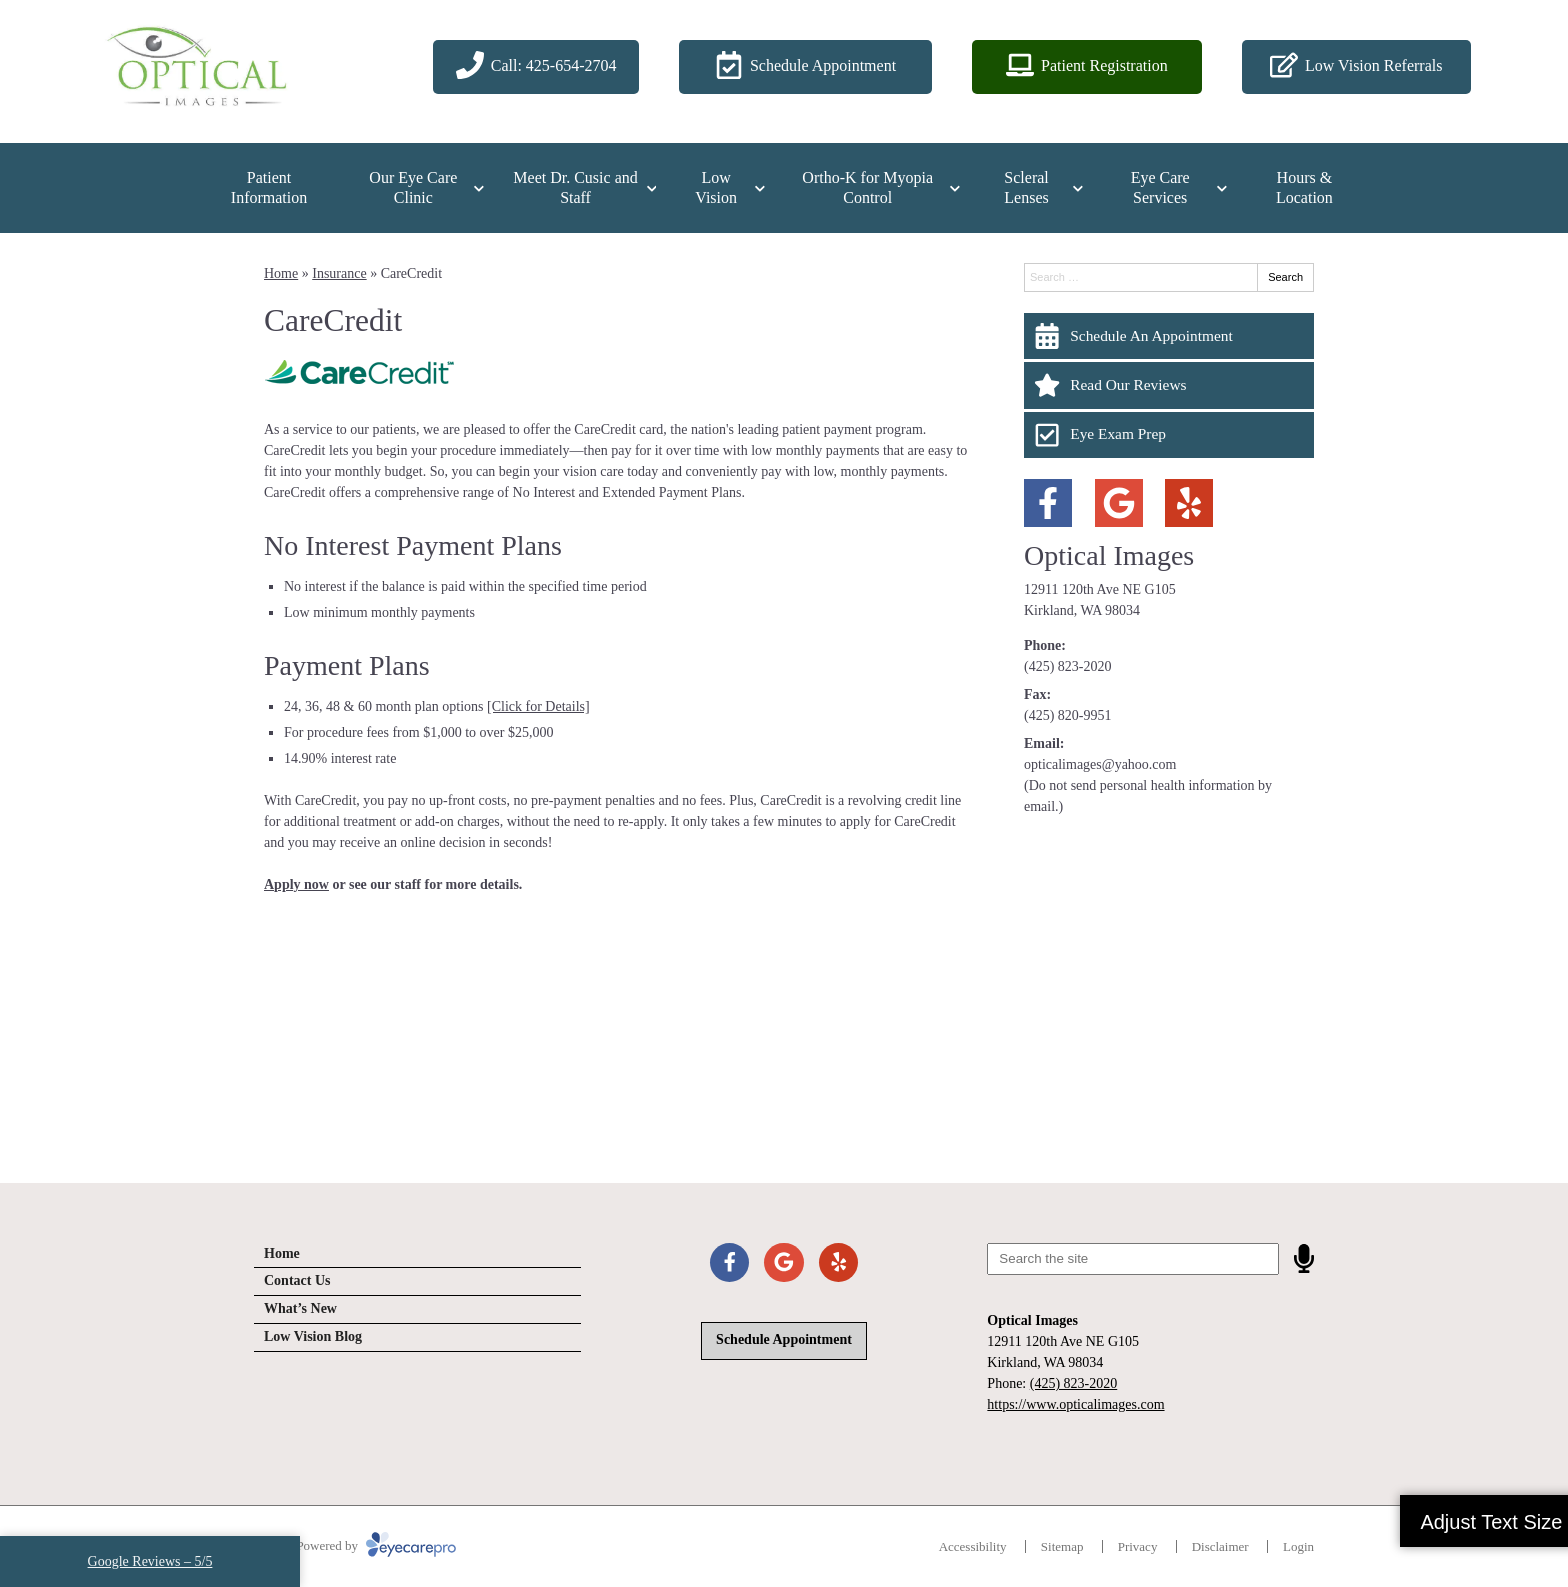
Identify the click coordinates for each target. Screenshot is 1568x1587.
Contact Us (297, 1280)
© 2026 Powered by (355, 1545)
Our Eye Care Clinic (413, 187)
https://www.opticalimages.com (1075, 1404)
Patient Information (269, 187)
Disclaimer (1220, 1546)
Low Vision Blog (313, 1336)
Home (281, 273)
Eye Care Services (1160, 187)
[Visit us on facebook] (1048, 503)
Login (1298, 1546)
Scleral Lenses (1026, 187)
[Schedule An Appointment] (1169, 336)
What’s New (300, 1308)
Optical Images (1109, 555)
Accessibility (973, 1546)
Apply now (296, 884)
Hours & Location (1304, 187)
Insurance (339, 273)
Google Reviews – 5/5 (150, 1561)
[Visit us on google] (1119, 503)
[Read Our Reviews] (1169, 385)
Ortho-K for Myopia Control (867, 187)
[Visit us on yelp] (1189, 503)
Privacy (1138, 1546)
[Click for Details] (538, 706)
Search (1285, 277)
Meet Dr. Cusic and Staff (575, 187)
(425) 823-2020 (1068, 666)
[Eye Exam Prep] (1169, 435)
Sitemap (1062, 1546)
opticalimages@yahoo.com (1100, 764)
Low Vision (716, 187)
